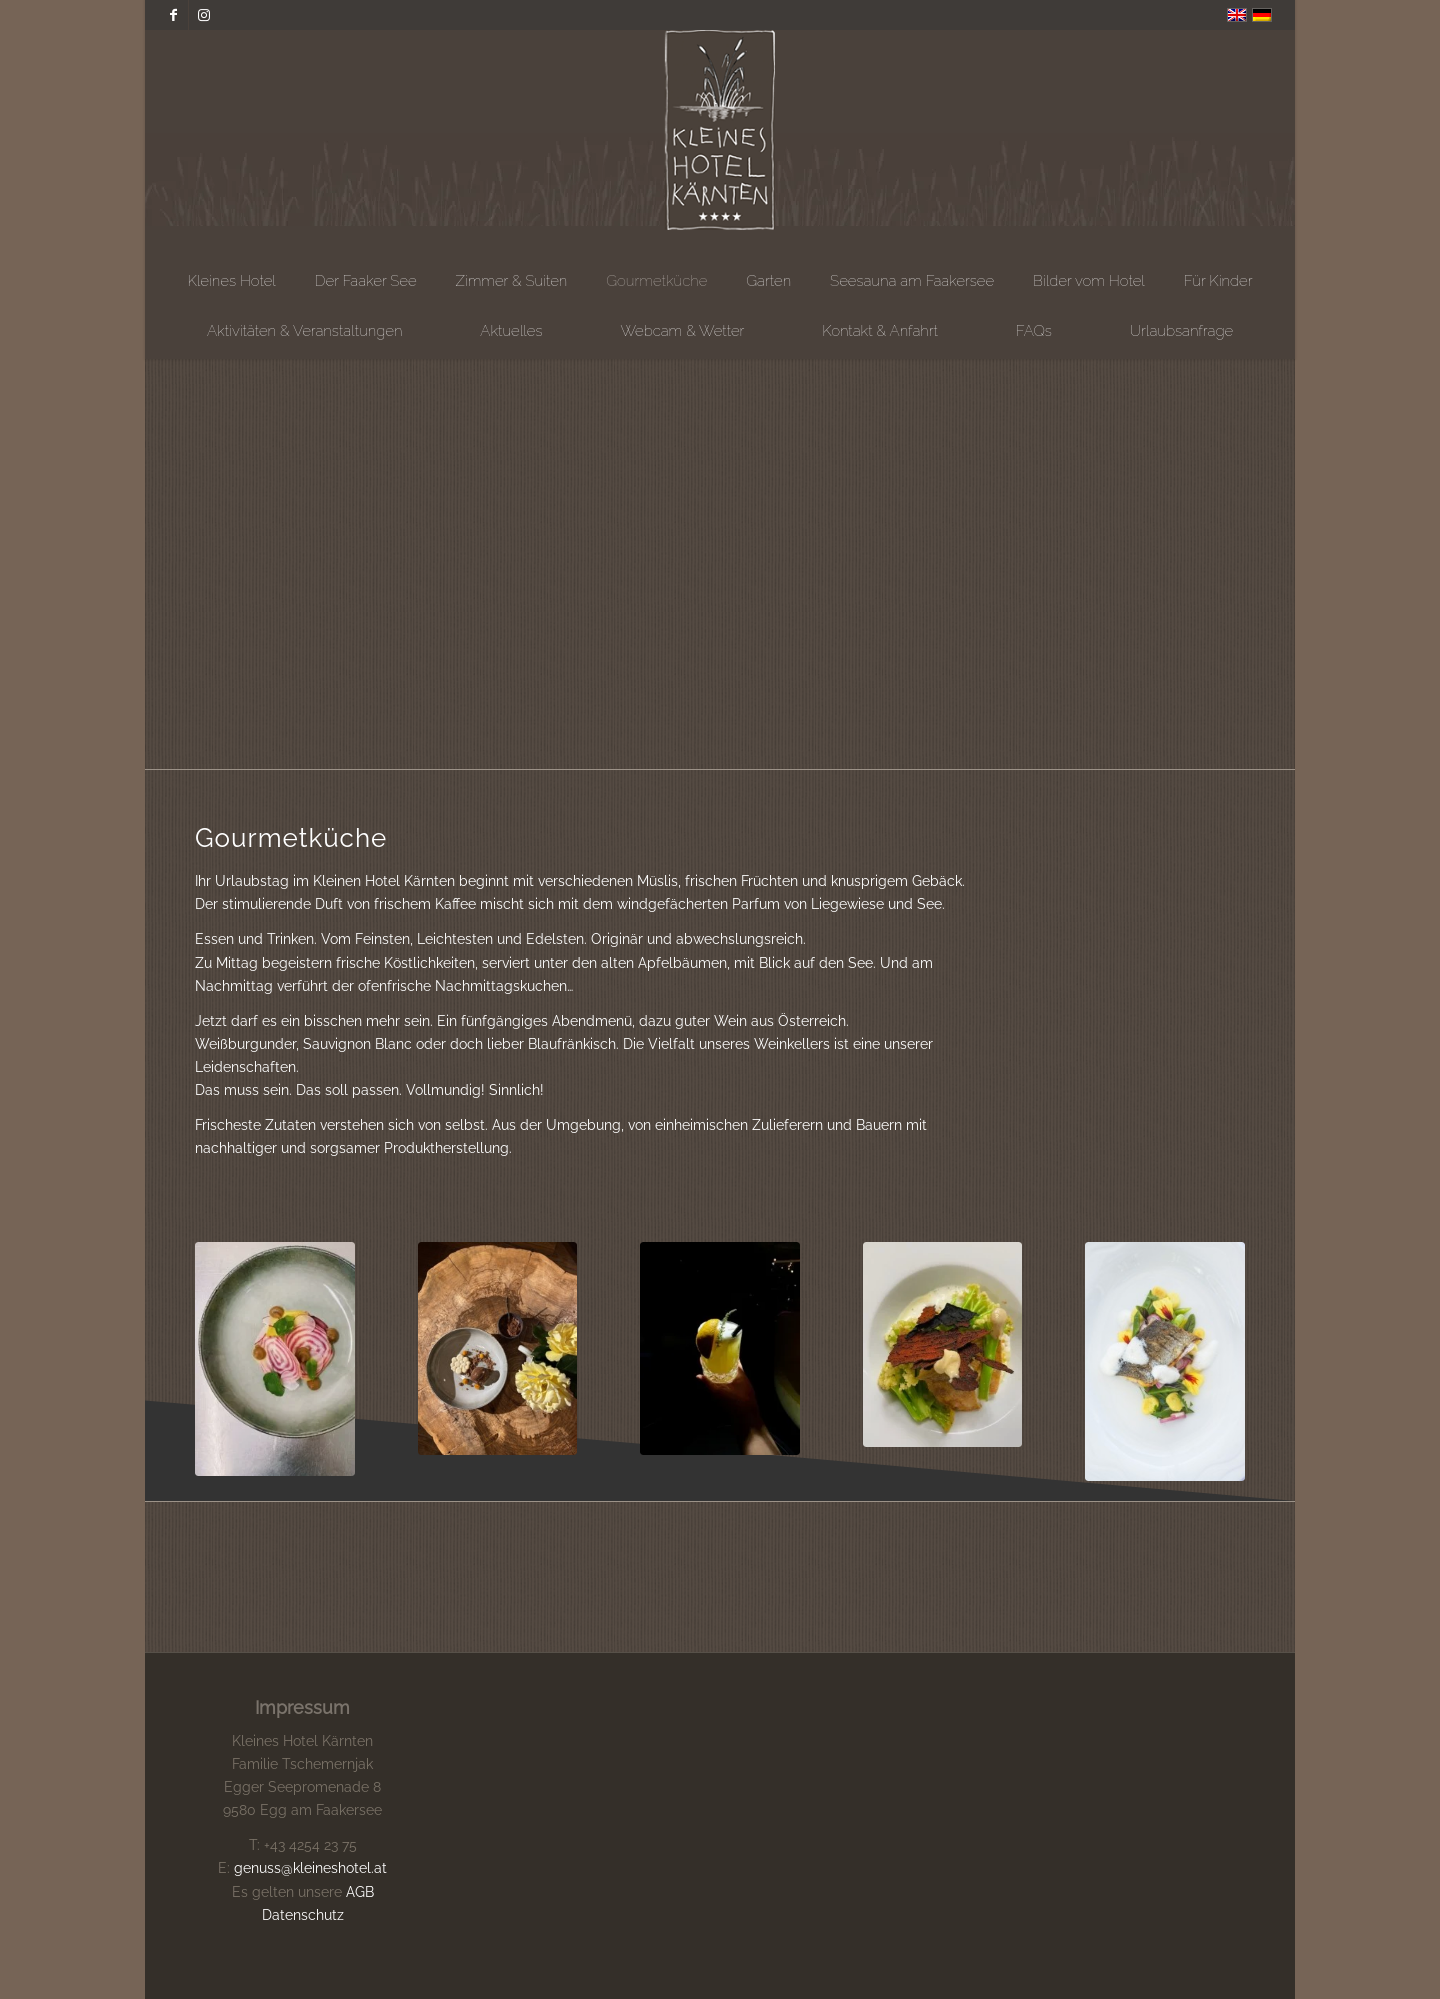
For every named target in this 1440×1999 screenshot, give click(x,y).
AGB (360, 1892)
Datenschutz (303, 1915)
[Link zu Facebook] (173, 15)
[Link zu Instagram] (204, 15)
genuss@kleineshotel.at (310, 1868)
